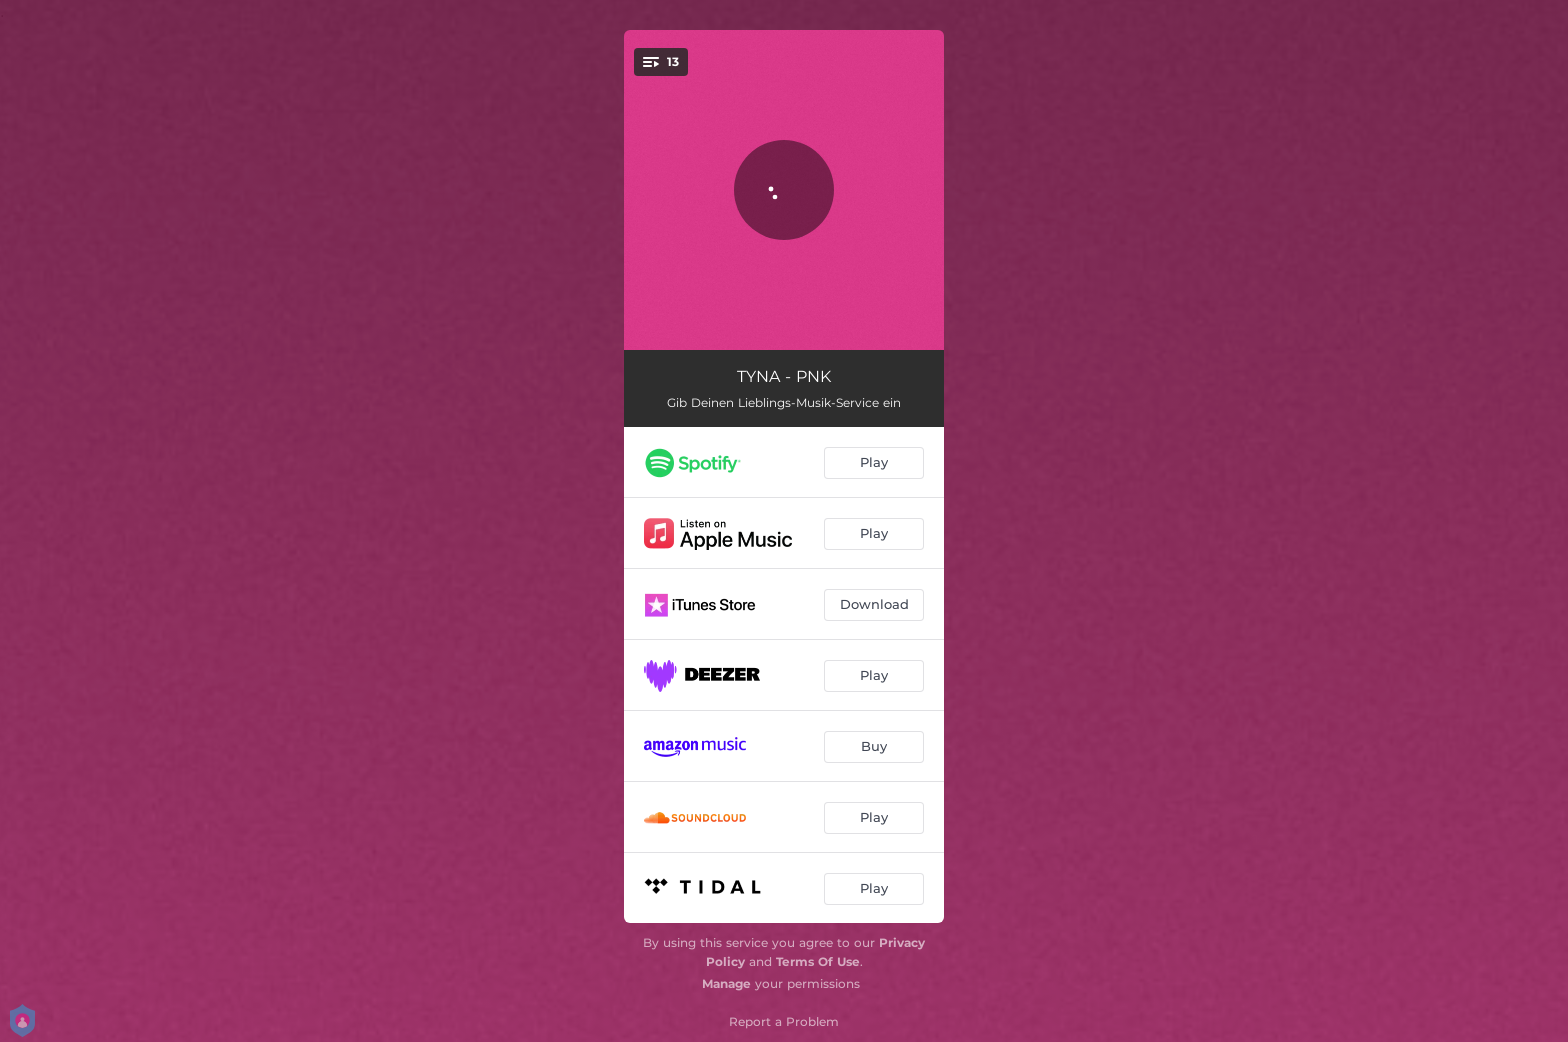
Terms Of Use (818, 961)
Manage (726, 983)
